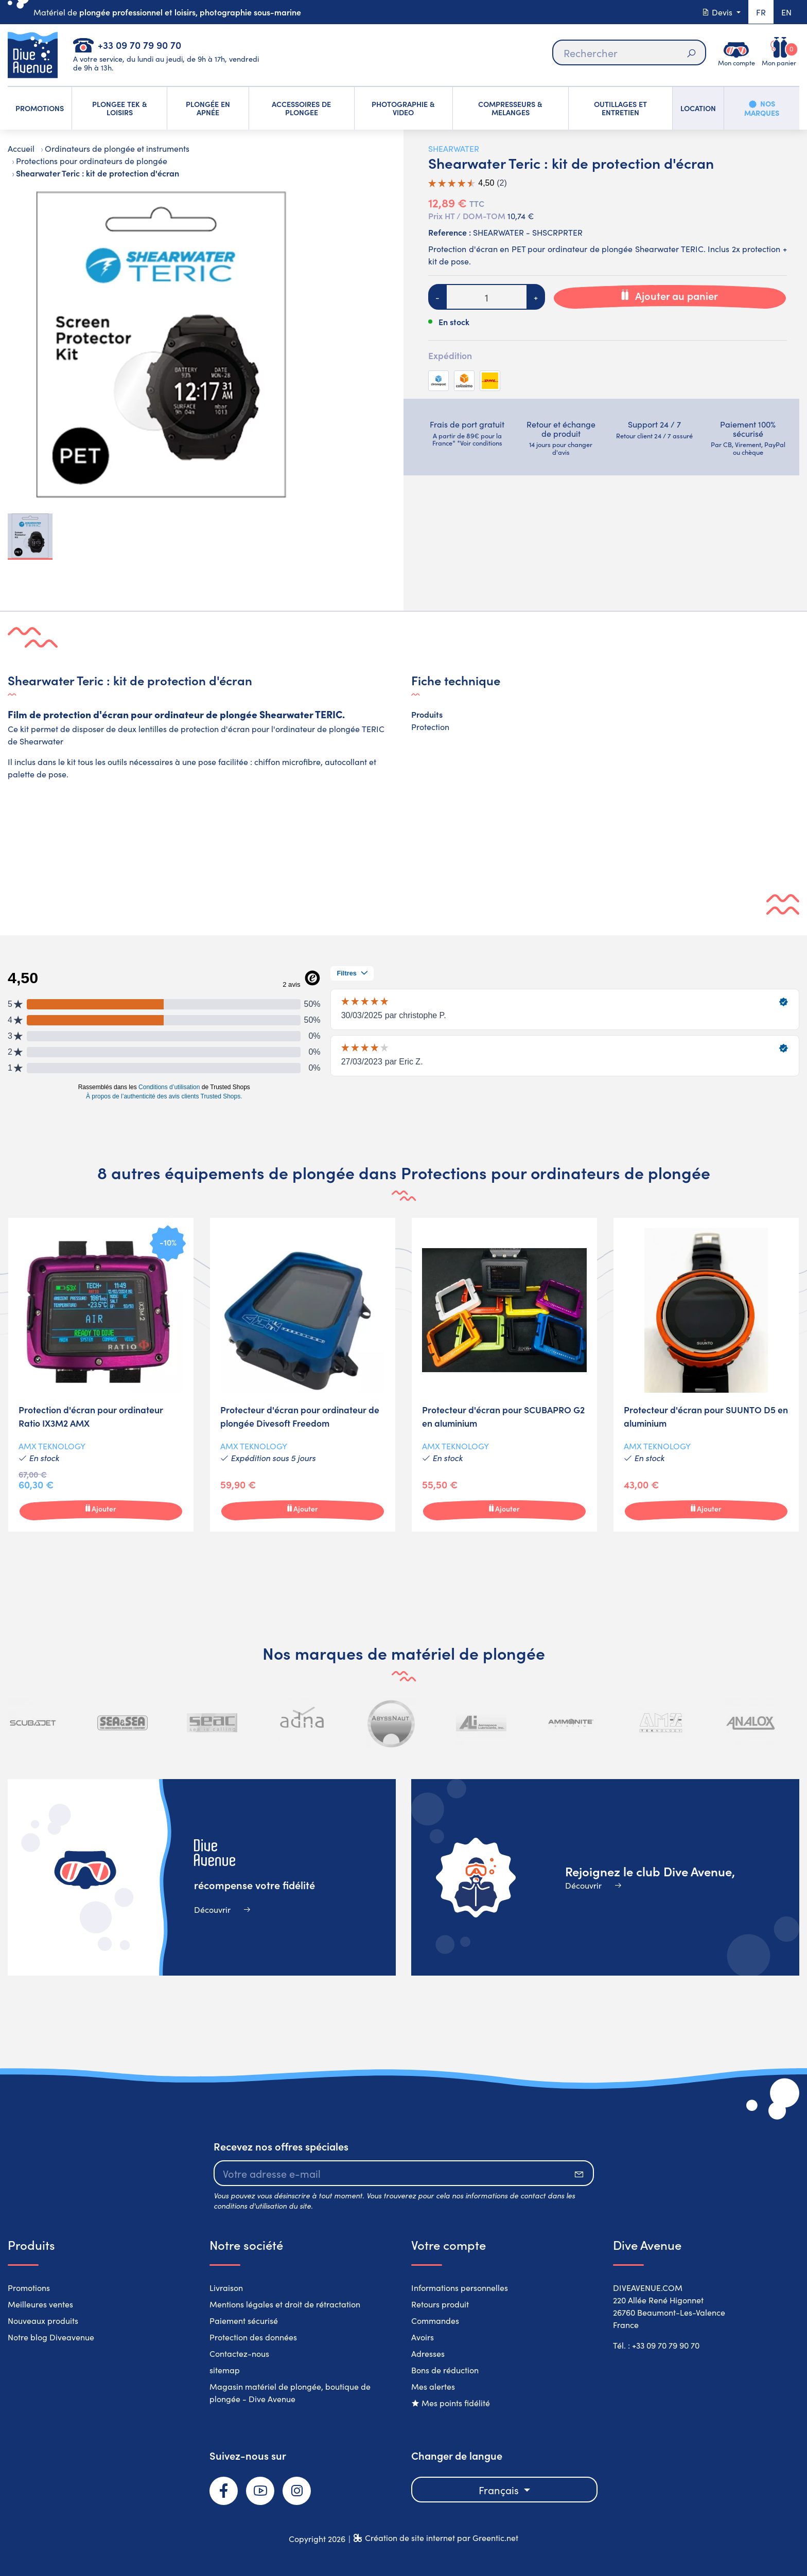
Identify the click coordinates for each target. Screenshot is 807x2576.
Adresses (428, 2353)
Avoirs (422, 2336)
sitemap (224, 2369)
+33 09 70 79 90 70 (139, 44)
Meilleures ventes (40, 2303)
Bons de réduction (445, 2369)
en (786, 11)
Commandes (435, 2320)
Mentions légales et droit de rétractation (284, 2303)
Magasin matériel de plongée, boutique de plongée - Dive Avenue (290, 2392)
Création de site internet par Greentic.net (441, 2537)
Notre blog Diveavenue (51, 2336)
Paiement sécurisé (243, 2320)
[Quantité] (487, 297)
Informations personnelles (459, 2287)
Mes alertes (433, 2386)
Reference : (449, 232)
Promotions (29, 2287)
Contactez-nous (239, 2353)
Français (500, 2489)
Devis (717, 11)
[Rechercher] (629, 52)
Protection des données (253, 2336)
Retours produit (440, 2303)
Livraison (226, 2287)
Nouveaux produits (43, 2320)
